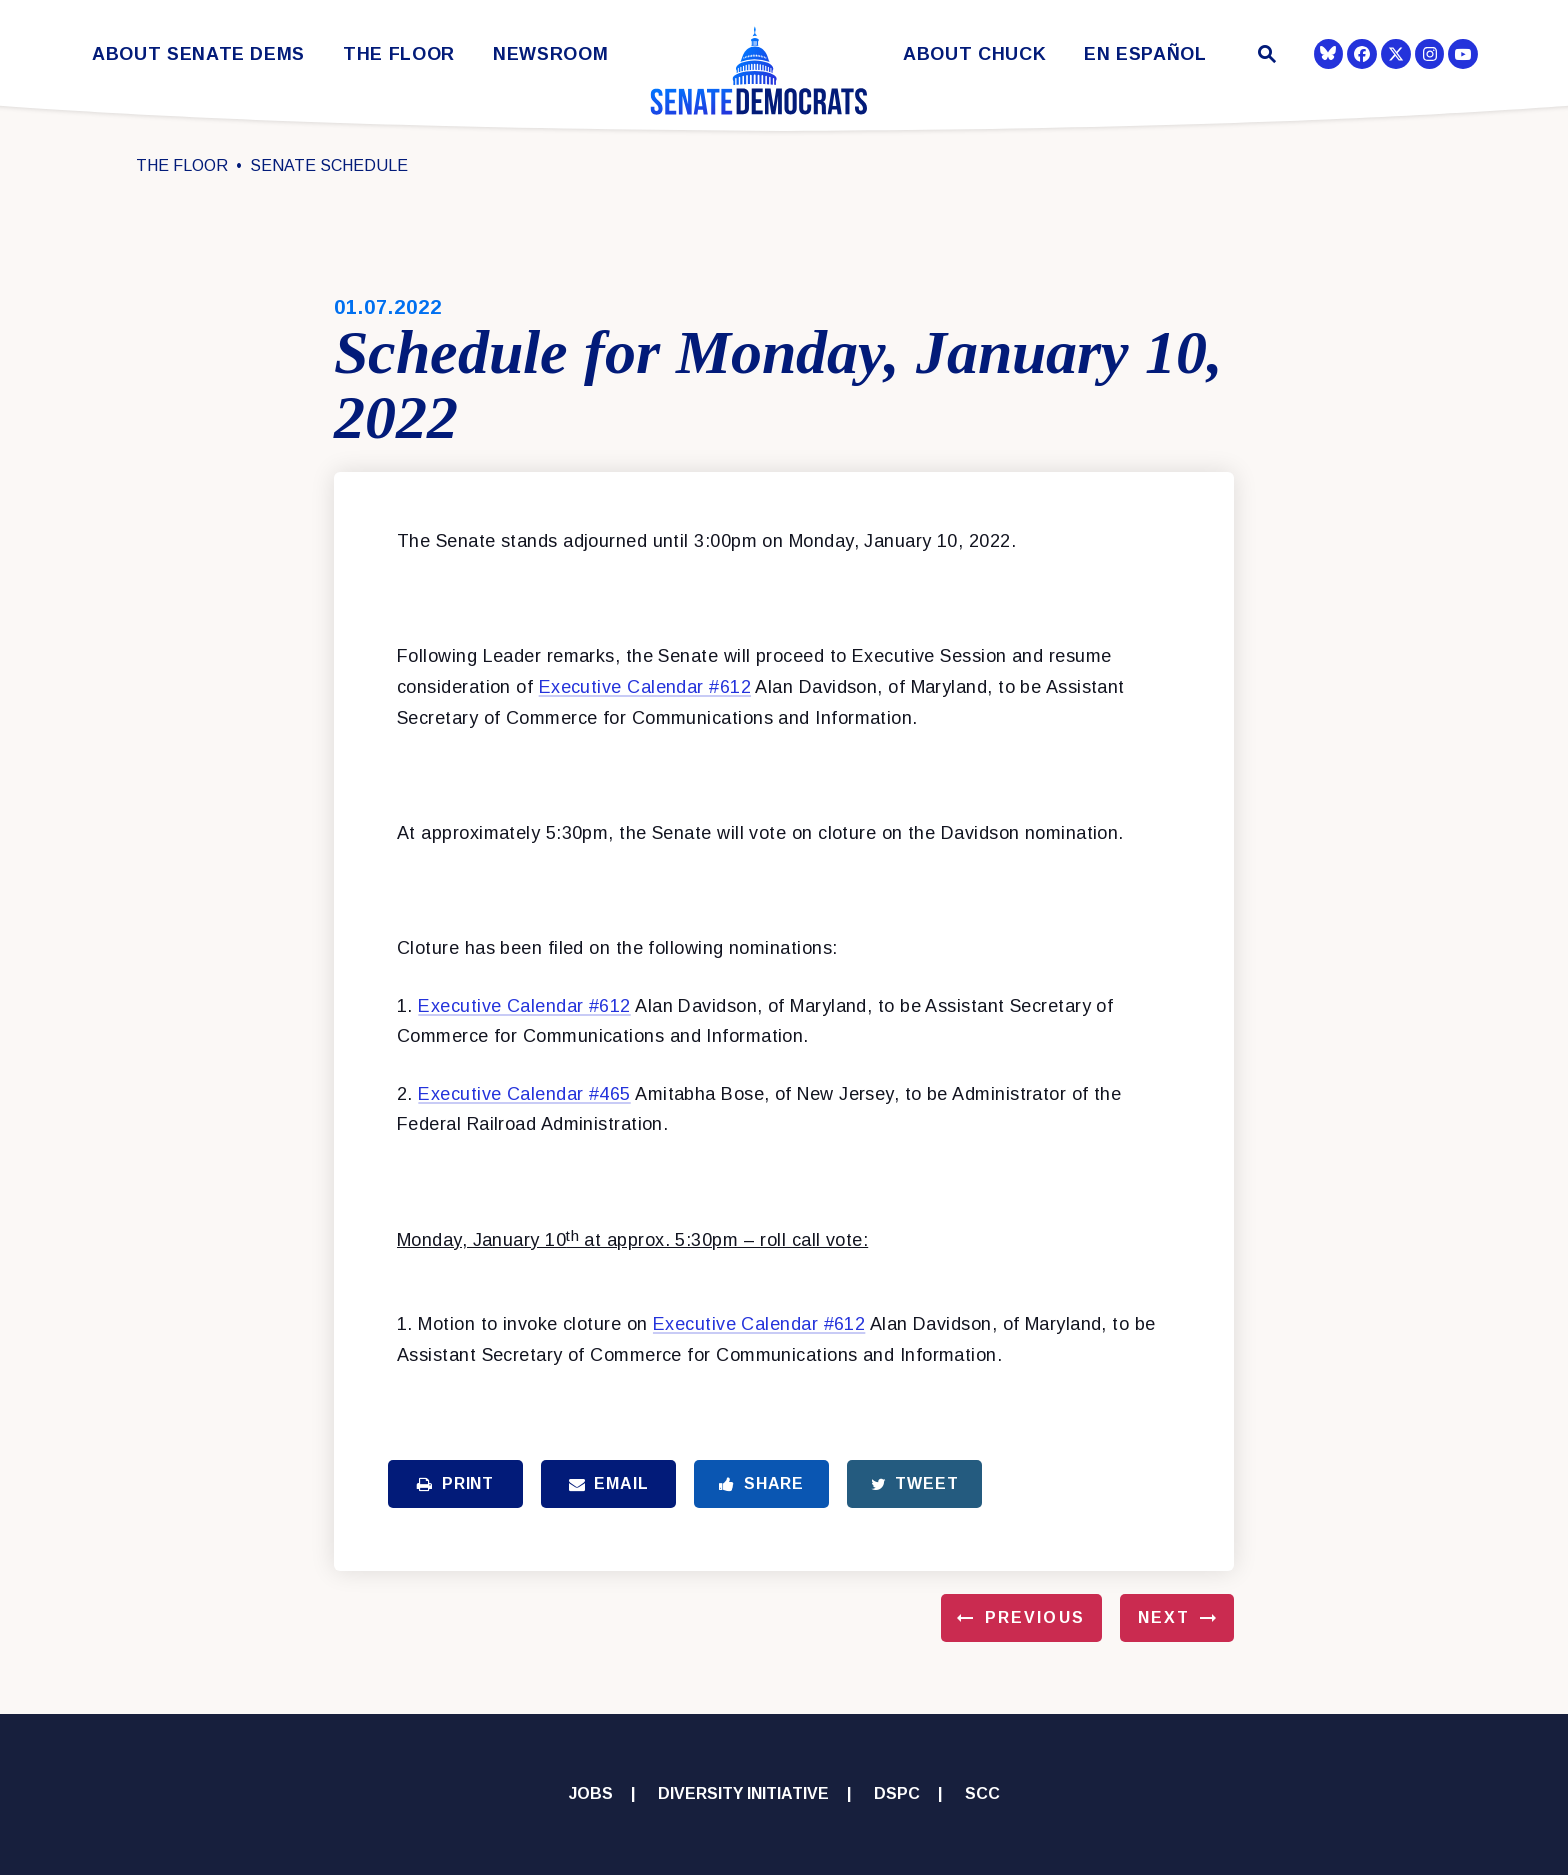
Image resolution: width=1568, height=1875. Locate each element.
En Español (1145, 54)
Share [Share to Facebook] (761, 1483)
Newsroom (550, 54)
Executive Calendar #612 (645, 687)
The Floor (399, 54)
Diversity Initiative (743, 1793)
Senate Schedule (329, 165)
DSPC (897, 1793)
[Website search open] (1265, 56)
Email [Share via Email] (609, 1483)
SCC (982, 1793)
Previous (1035, 1617)
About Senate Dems (198, 54)
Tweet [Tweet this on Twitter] (915, 1483)
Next (1164, 1617)
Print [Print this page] (455, 1483)
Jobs (591, 1793)
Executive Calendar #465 (524, 1094)
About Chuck (974, 54)
